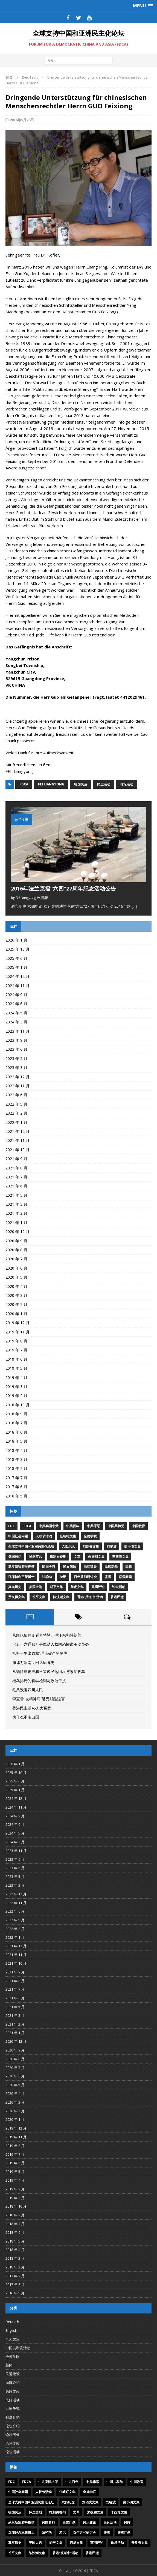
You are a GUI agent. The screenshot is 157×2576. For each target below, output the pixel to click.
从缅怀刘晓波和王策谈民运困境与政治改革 (48, 1671)
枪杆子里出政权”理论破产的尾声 (39, 1653)
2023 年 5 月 (16, 1058)
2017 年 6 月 (16, 1486)
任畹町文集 (68, 1536)
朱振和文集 (96, 1556)
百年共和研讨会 (85, 1576)
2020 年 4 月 (16, 1286)
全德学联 (90, 1536)
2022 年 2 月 (16, 1113)
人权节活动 (44, 1536)
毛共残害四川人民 (27, 1689)
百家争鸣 (12, 2408)
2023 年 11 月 (17, 1031)
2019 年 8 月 (16, 1341)
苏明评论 (97, 1587)
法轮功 (47, 1576)
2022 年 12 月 (17, 1076)
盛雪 (107, 1576)
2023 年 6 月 (16, 1049)
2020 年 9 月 (16, 1240)
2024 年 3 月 (16, 1022)
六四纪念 (68, 1546)
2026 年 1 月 (16, 940)
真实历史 (14, 1587)
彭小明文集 (132, 1546)
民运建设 (90, 1566)
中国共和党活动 (17, 2347)
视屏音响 (12, 2417)
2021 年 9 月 (16, 1158)
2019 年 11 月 (17, 1332)
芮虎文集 (77, 1587)
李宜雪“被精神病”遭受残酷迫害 (38, 1698)
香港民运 (117, 1597)
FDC (11, 1526)
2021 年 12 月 (17, 1131)
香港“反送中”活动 (90, 1597)
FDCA (23, 784)
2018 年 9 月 (16, 1413)
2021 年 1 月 (16, 1222)
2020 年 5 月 (16, 1277)
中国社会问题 (18, 1536)
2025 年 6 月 (16, 958)
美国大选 (35, 1587)
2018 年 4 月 (16, 1450)
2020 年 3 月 (16, 1295)
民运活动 (103, 784)
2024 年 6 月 (16, 1003)
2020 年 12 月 (17, 1231)
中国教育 (138, 1526)
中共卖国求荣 (49, 1526)
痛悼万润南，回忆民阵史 (33, 1662)
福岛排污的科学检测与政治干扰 (39, 1680)
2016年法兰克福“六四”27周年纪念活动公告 (63, 888)
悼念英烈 (35, 1556)
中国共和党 (116, 1526)
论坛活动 (126, 784)
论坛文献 (12, 2443)
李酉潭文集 (120, 1556)
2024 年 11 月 (17, 985)
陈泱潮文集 (61, 1597)
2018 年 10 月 (17, 1404)
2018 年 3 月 (16, 1459)
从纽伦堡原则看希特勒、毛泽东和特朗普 (46, 1635)
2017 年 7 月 (16, 1477)
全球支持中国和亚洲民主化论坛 (31, 1546)
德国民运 (80, 784)
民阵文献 (12, 2391)
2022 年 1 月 (16, 1122)
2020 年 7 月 (16, 1258)
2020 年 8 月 (16, 1249)
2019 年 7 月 (16, 1350)
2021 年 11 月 (17, 1140)
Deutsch (12, 2321)
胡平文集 (56, 1587)
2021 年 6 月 (16, 1186)
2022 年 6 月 (16, 1094)
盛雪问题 (125, 1576)
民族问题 (69, 1566)
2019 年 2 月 (16, 1395)
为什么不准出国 (25, 1717)
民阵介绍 (12, 2382)
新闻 (9, 2365)
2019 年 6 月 (16, 1359)
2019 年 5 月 (16, 1368)
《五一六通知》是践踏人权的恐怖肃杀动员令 (50, 1644)
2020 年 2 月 (16, 1304)
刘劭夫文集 (91, 1546)
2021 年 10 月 (17, 1149)
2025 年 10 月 (17, 949)
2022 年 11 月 (17, 1085)
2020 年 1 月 (16, 1313)
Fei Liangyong (51, 784)
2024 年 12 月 (17, 976)
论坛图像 (12, 2434)
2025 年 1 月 (16, 967)
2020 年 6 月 (16, 1268)
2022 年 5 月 (16, 1104)
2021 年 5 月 (16, 1195)
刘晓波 (112, 1546)
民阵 (128, 1566)
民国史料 (48, 1566)
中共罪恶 (93, 1526)
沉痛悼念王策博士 (21, 1576)
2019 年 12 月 (17, 1322)
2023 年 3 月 (16, 1067)
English (11, 2330)
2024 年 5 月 (16, 1012)
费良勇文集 (16, 1597)
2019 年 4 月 (16, 1377)
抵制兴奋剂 (58, 1556)
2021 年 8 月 (16, 1168)
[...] (134, 906)
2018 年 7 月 (16, 1422)
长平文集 (38, 1597)
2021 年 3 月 (16, 1204)
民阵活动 (12, 2400)
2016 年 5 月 (16, 1496)
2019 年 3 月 (16, 1386)
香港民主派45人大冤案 (31, 1708)
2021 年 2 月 (16, 1213)
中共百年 (72, 1526)
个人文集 (12, 2339)
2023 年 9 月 (16, 1040)
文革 (77, 1556)
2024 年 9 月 (16, 994)
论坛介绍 (12, 2425)
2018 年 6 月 (16, 1432)
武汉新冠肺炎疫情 (21, 1566)
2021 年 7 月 (16, 1177)
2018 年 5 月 (16, 1441)
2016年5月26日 (22, 119)
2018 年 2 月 (16, 1468)
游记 (63, 1576)
